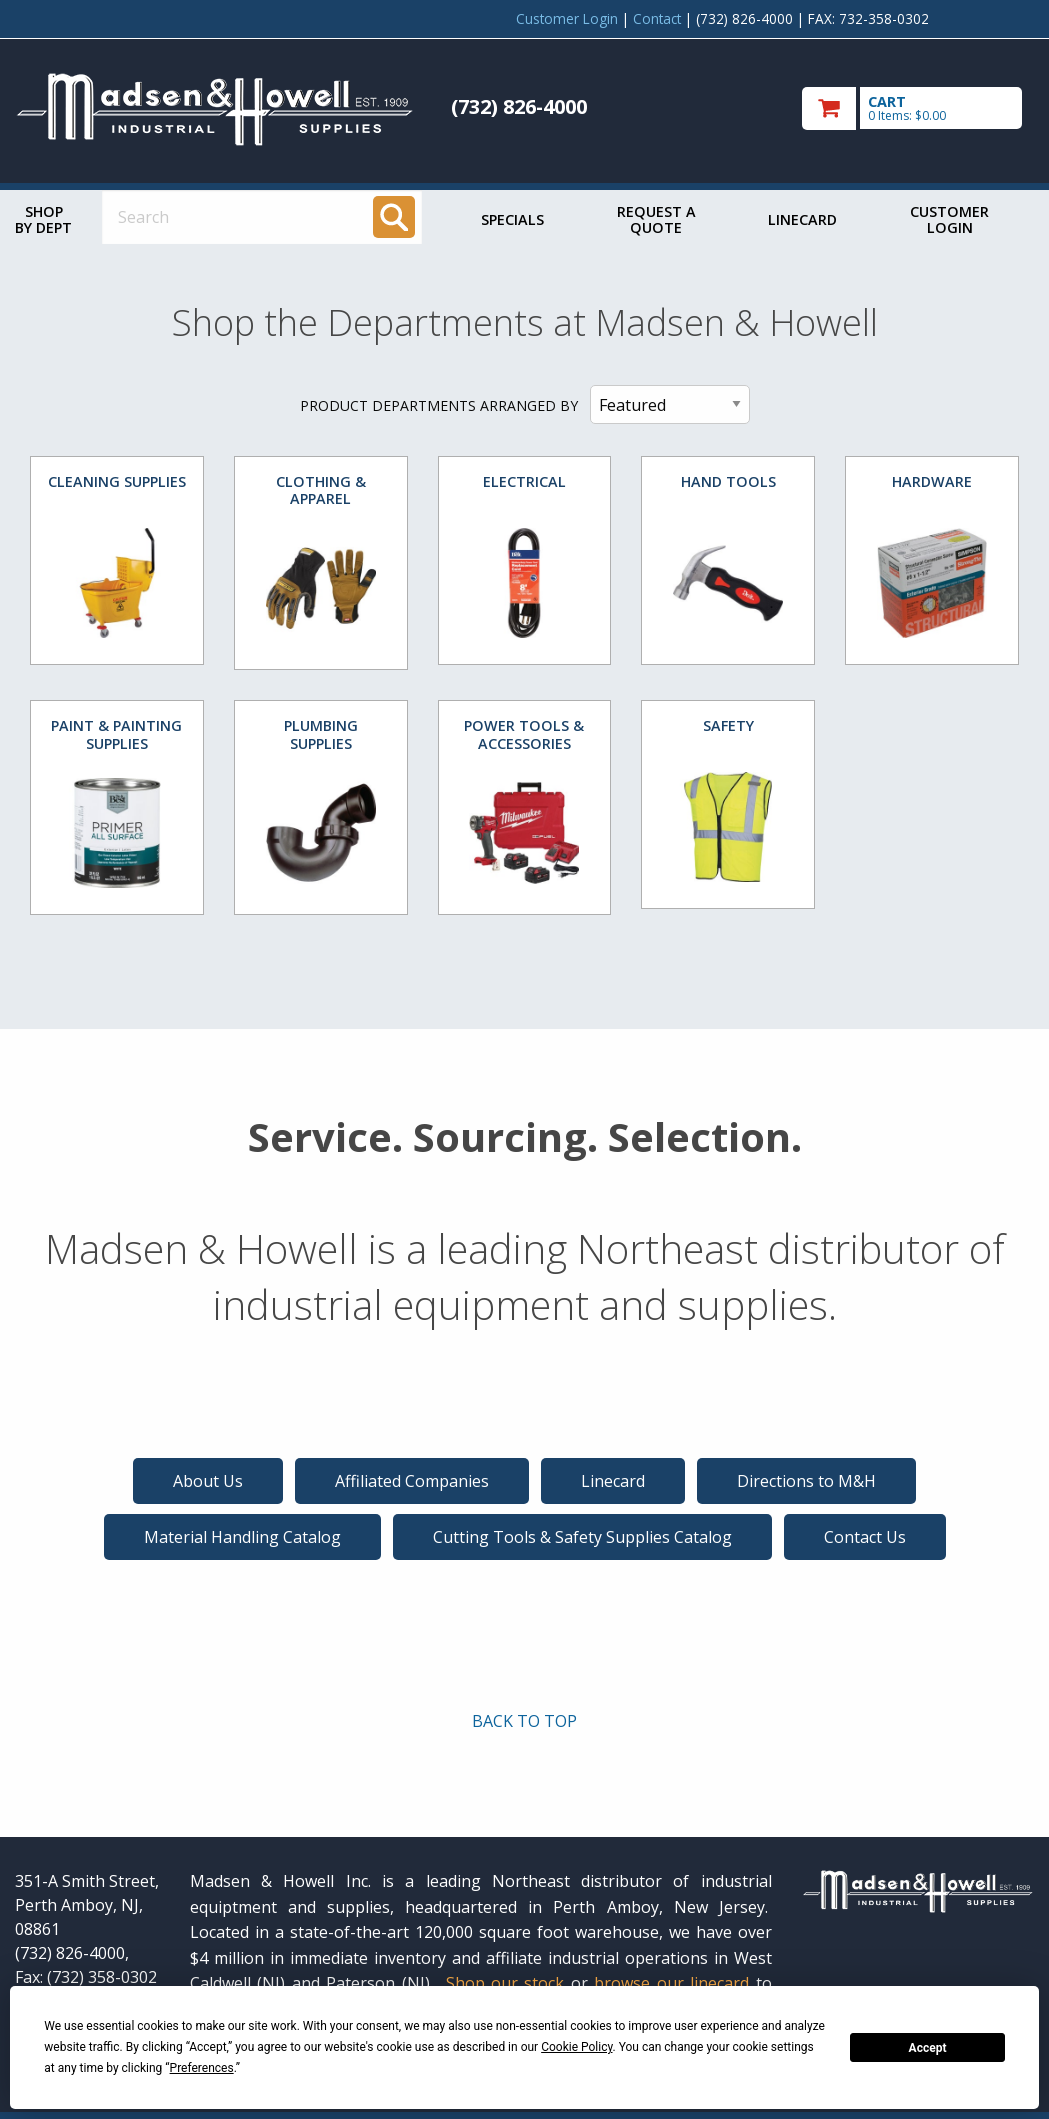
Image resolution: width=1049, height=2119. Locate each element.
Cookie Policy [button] (576, 2047)
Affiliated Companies (412, 1481)
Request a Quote (656, 219)
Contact (657, 18)
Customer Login (567, 18)
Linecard (802, 219)
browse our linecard (671, 1983)
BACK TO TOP (524, 1721)
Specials (512, 219)
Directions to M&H (806, 1481)
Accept (928, 2048)
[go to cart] (918, 108)
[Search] (394, 217)
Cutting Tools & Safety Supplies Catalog (582, 1537)
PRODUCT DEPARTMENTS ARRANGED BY (439, 405)
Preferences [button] (202, 2068)
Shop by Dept (43, 219)
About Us (208, 1481)
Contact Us (865, 1537)
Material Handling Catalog (242, 1537)
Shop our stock (505, 1983)
